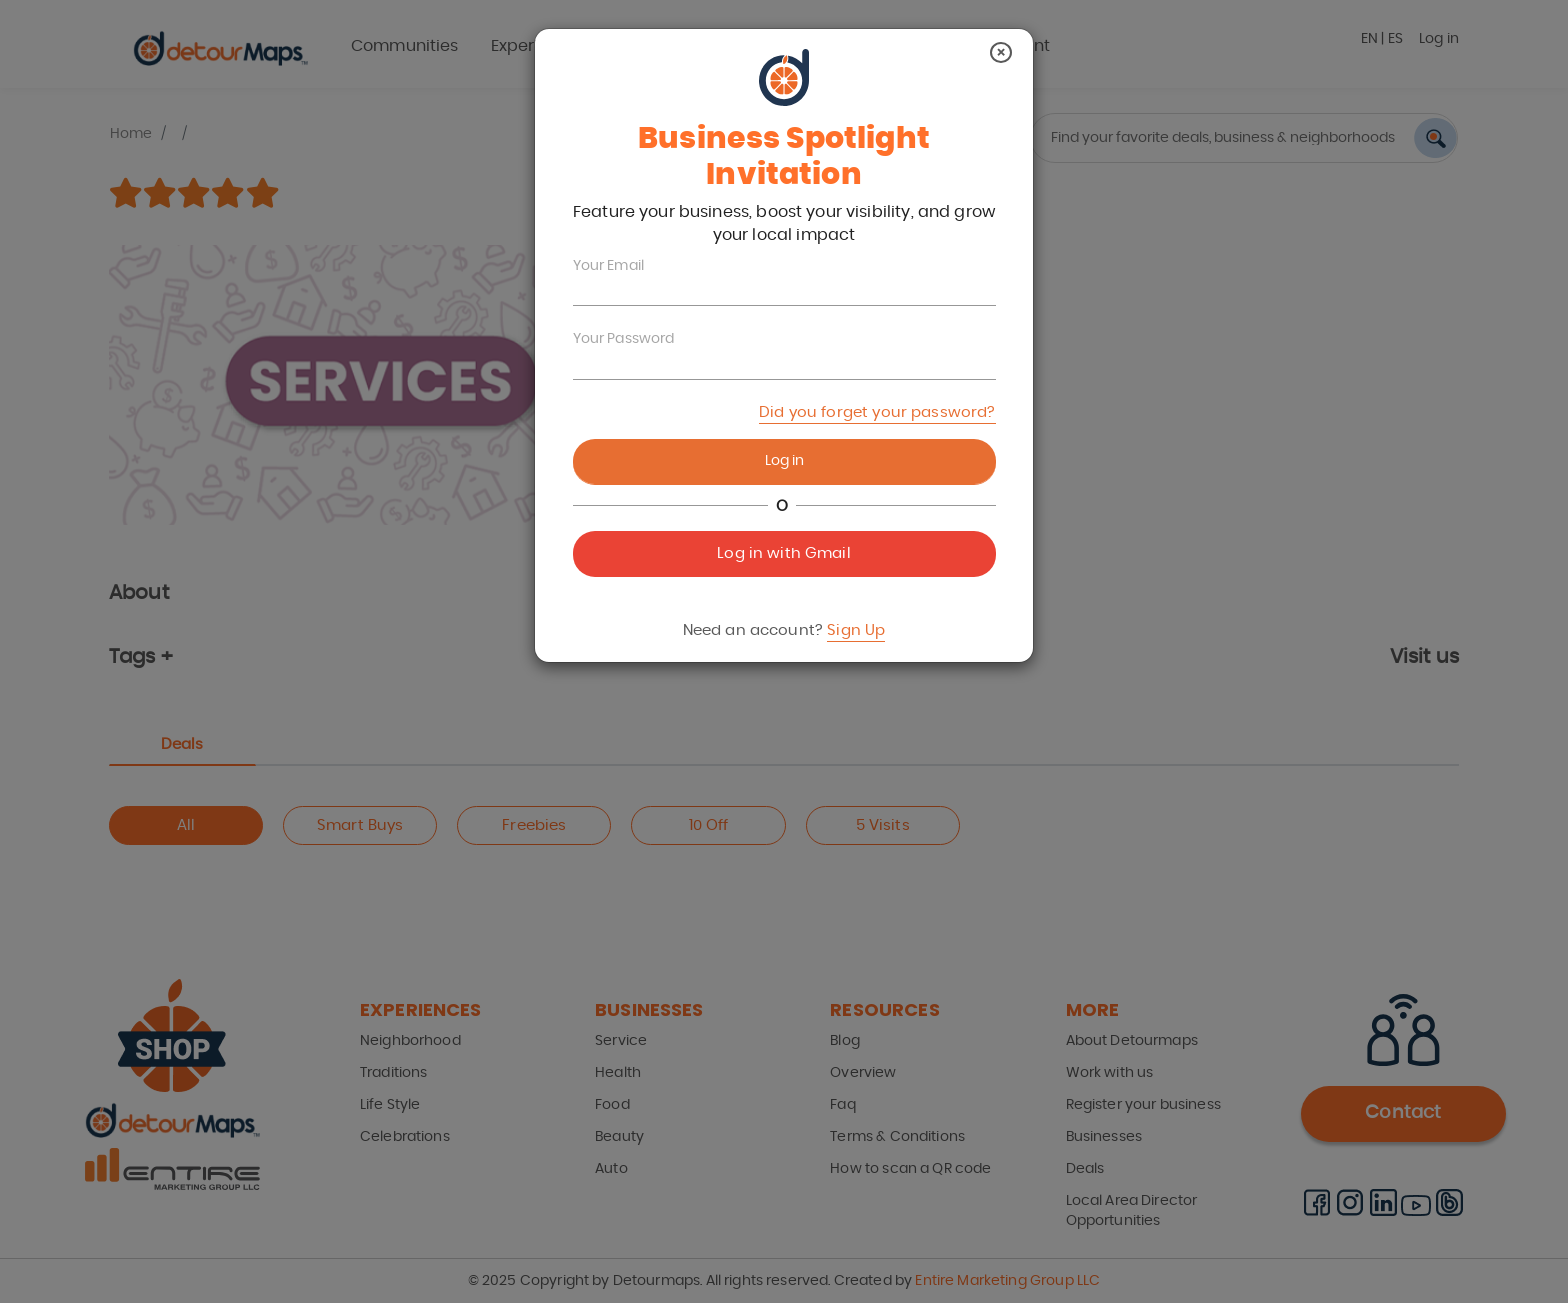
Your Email (609, 266)
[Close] (1001, 52)
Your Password (624, 339)
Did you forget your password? (877, 412)
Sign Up (856, 630)
